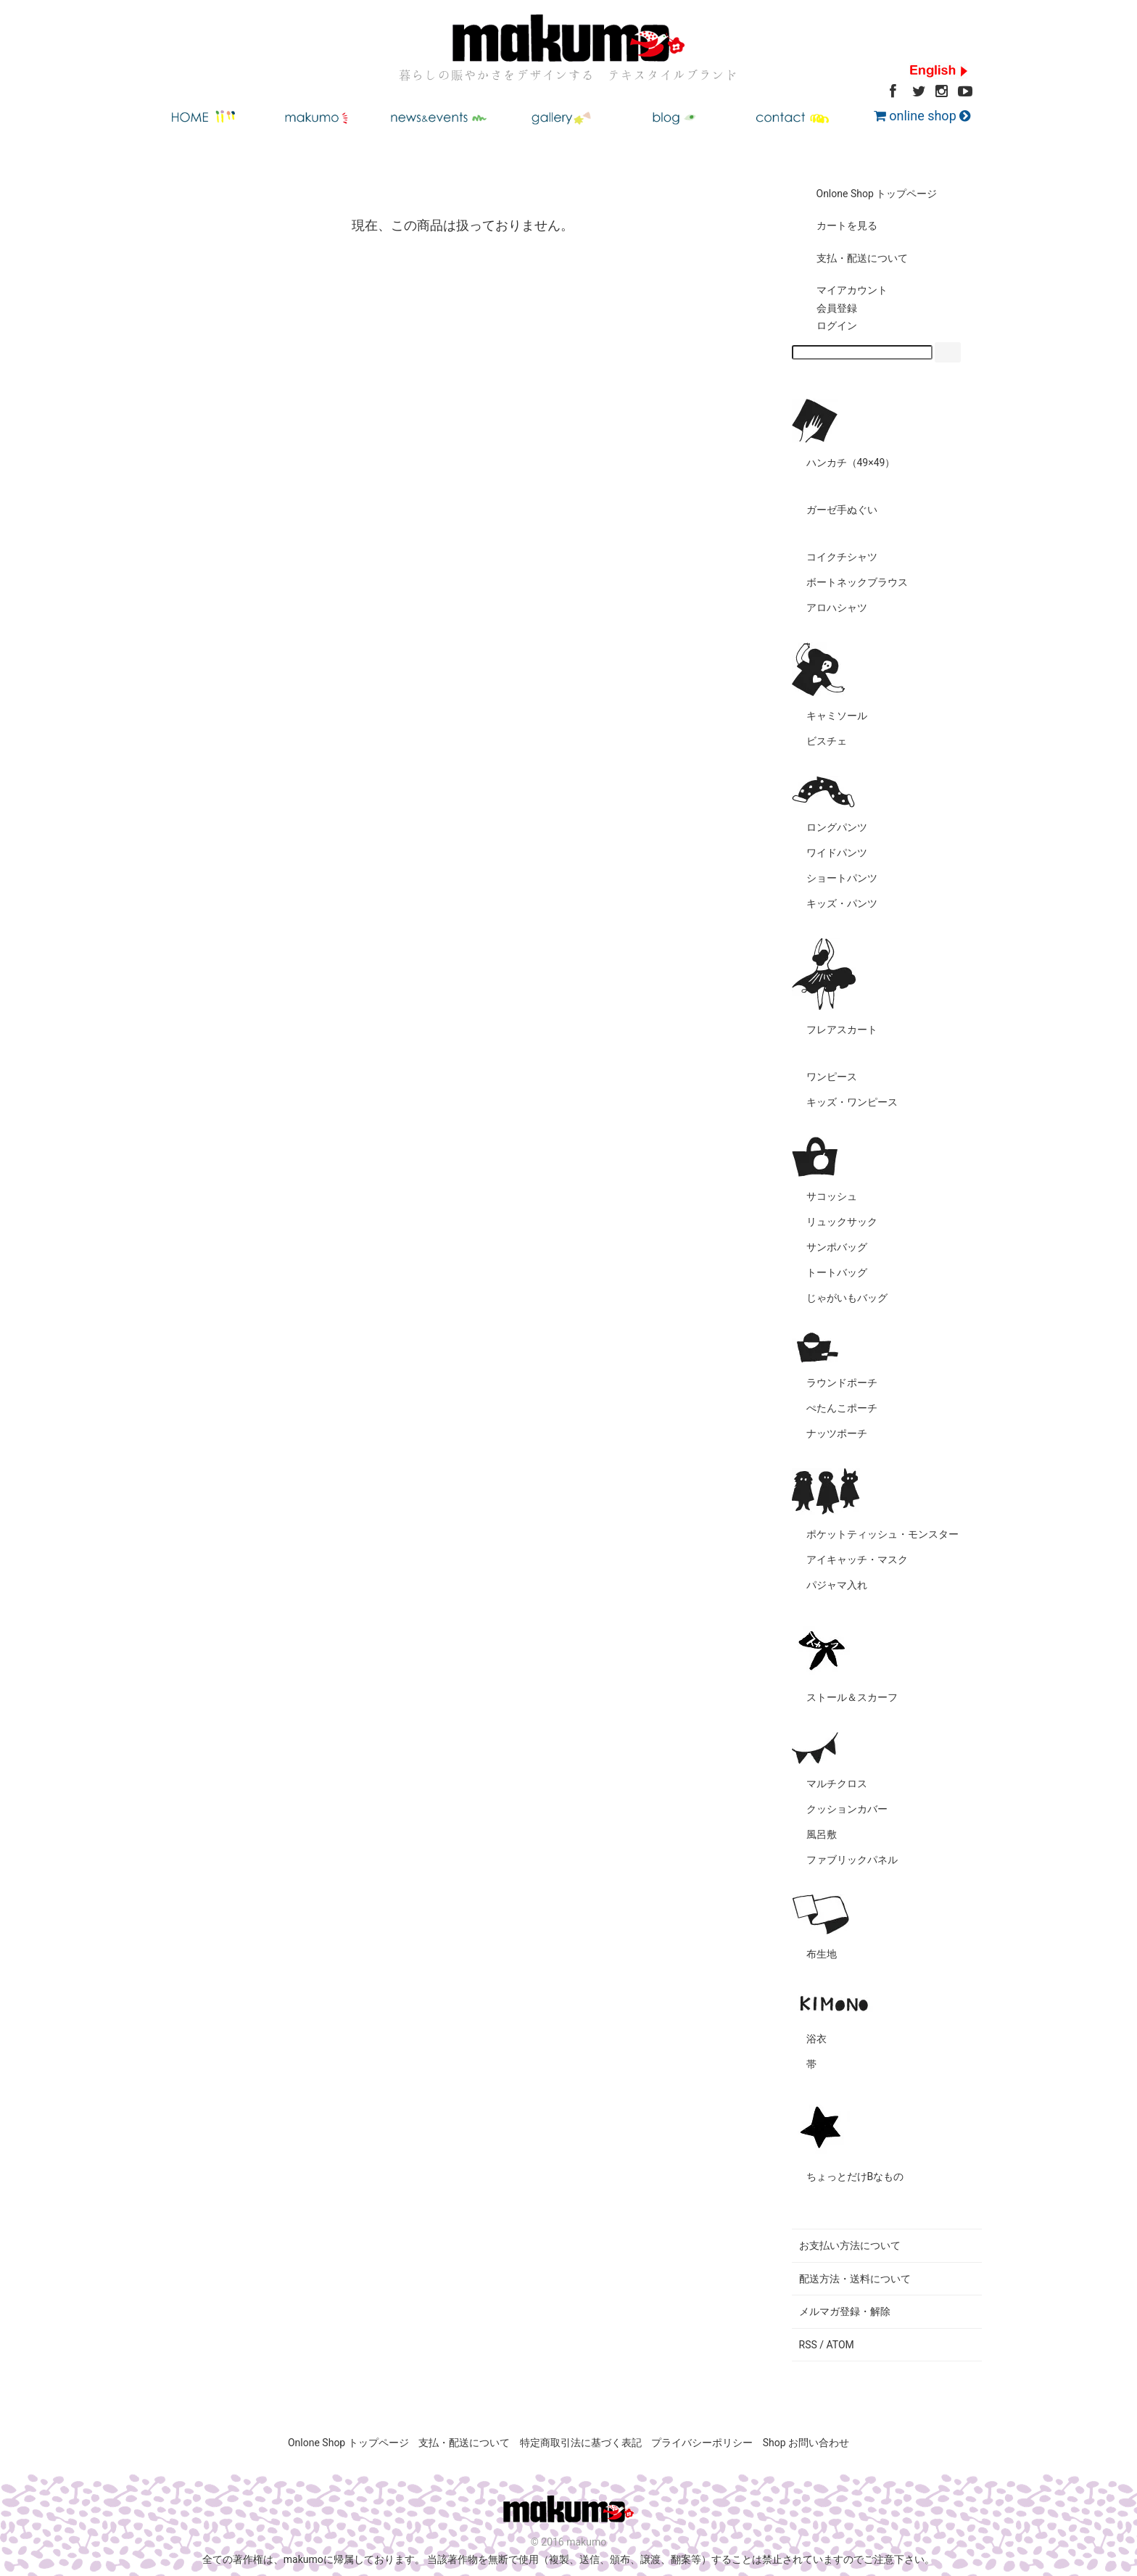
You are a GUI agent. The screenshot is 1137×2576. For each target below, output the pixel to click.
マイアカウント (841, 290)
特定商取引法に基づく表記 (581, 2442)
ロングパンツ (836, 827)
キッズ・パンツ (841, 903)
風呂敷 (821, 1834)
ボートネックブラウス (857, 582)
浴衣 (816, 2039)
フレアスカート (841, 1029)
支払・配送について (851, 258)
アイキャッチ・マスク (857, 1559)
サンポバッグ (836, 1247)
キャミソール (836, 715)
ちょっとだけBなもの (855, 2176)
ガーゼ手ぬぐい (841, 509)
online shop (922, 115)
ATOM (840, 2345)
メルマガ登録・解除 (844, 2311)
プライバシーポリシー (702, 2442)
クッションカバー (847, 1809)
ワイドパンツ (836, 852)
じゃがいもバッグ (847, 1298)
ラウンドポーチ (841, 1382)
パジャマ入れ (836, 1585)
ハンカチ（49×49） (851, 462)
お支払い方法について (850, 2245)
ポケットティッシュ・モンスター (882, 1534)
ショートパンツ (841, 878)
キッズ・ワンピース (852, 1102)
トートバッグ (836, 1272)
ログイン (826, 325)
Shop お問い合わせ (806, 2442)
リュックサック (841, 1221)
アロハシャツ (836, 607)
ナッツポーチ (836, 1433)
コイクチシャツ (841, 557)
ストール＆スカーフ (852, 1697)
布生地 (821, 1954)
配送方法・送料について (855, 2279)
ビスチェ (826, 741)
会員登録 (826, 308)
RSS (808, 2345)
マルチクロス (836, 1783)
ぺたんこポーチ (841, 1408)
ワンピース (831, 1076)
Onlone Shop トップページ (866, 193)
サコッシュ (831, 1196)
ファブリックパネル (852, 1859)
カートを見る (836, 225)
